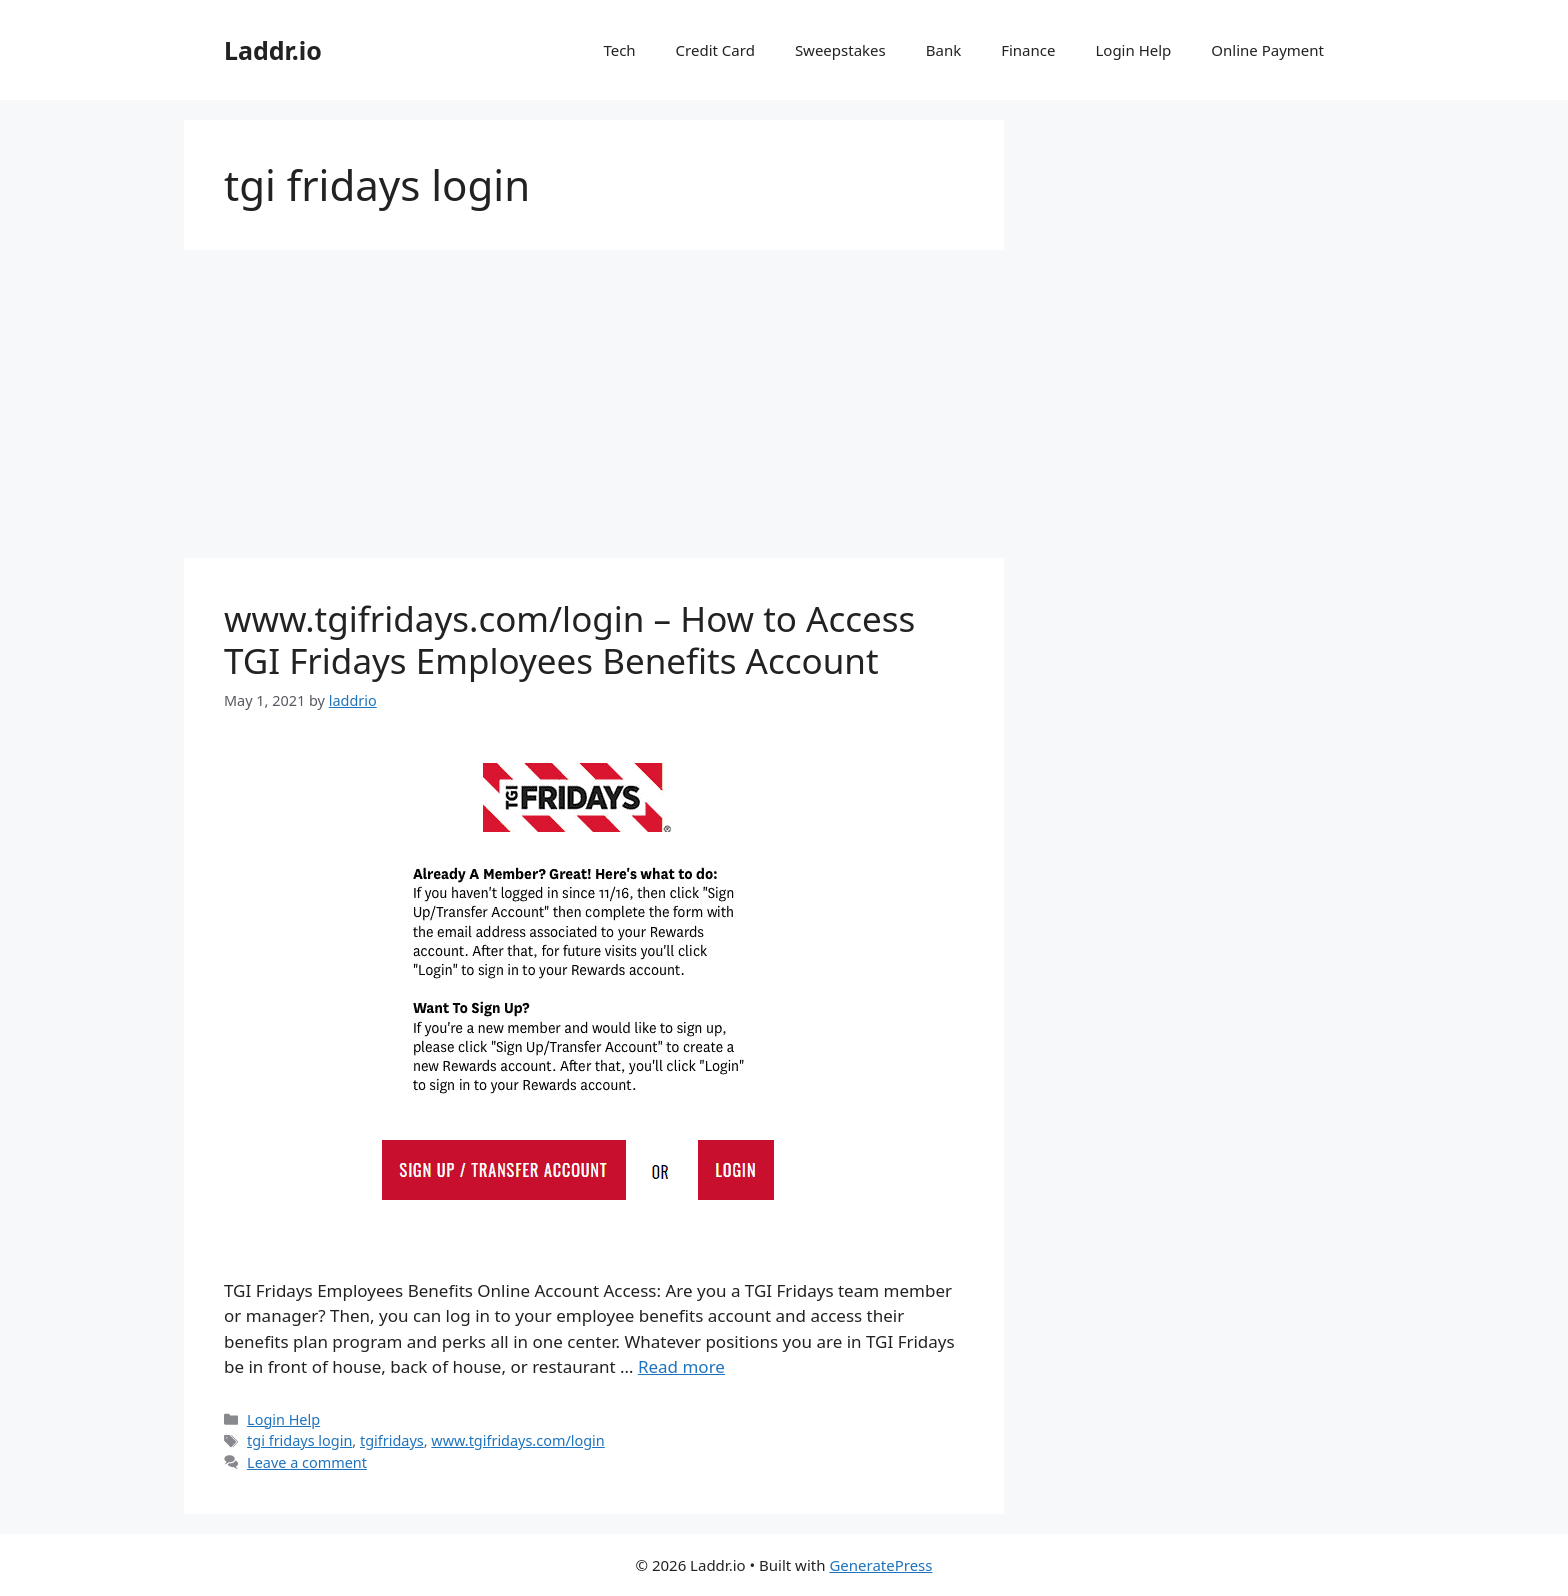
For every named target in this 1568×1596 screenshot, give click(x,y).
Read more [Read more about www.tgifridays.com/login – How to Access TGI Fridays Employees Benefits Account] (681, 1366)
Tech (619, 50)
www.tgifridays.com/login (517, 1440)
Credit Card (715, 50)
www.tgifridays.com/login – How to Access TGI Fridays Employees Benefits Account (569, 639)
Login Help (1133, 50)
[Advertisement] (594, 410)
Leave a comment (307, 1462)
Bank (943, 50)
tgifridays (392, 1440)
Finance (1028, 50)
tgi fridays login (299, 1440)
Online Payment (1267, 50)
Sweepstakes (840, 50)
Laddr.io (273, 50)
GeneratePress (880, 1565)
